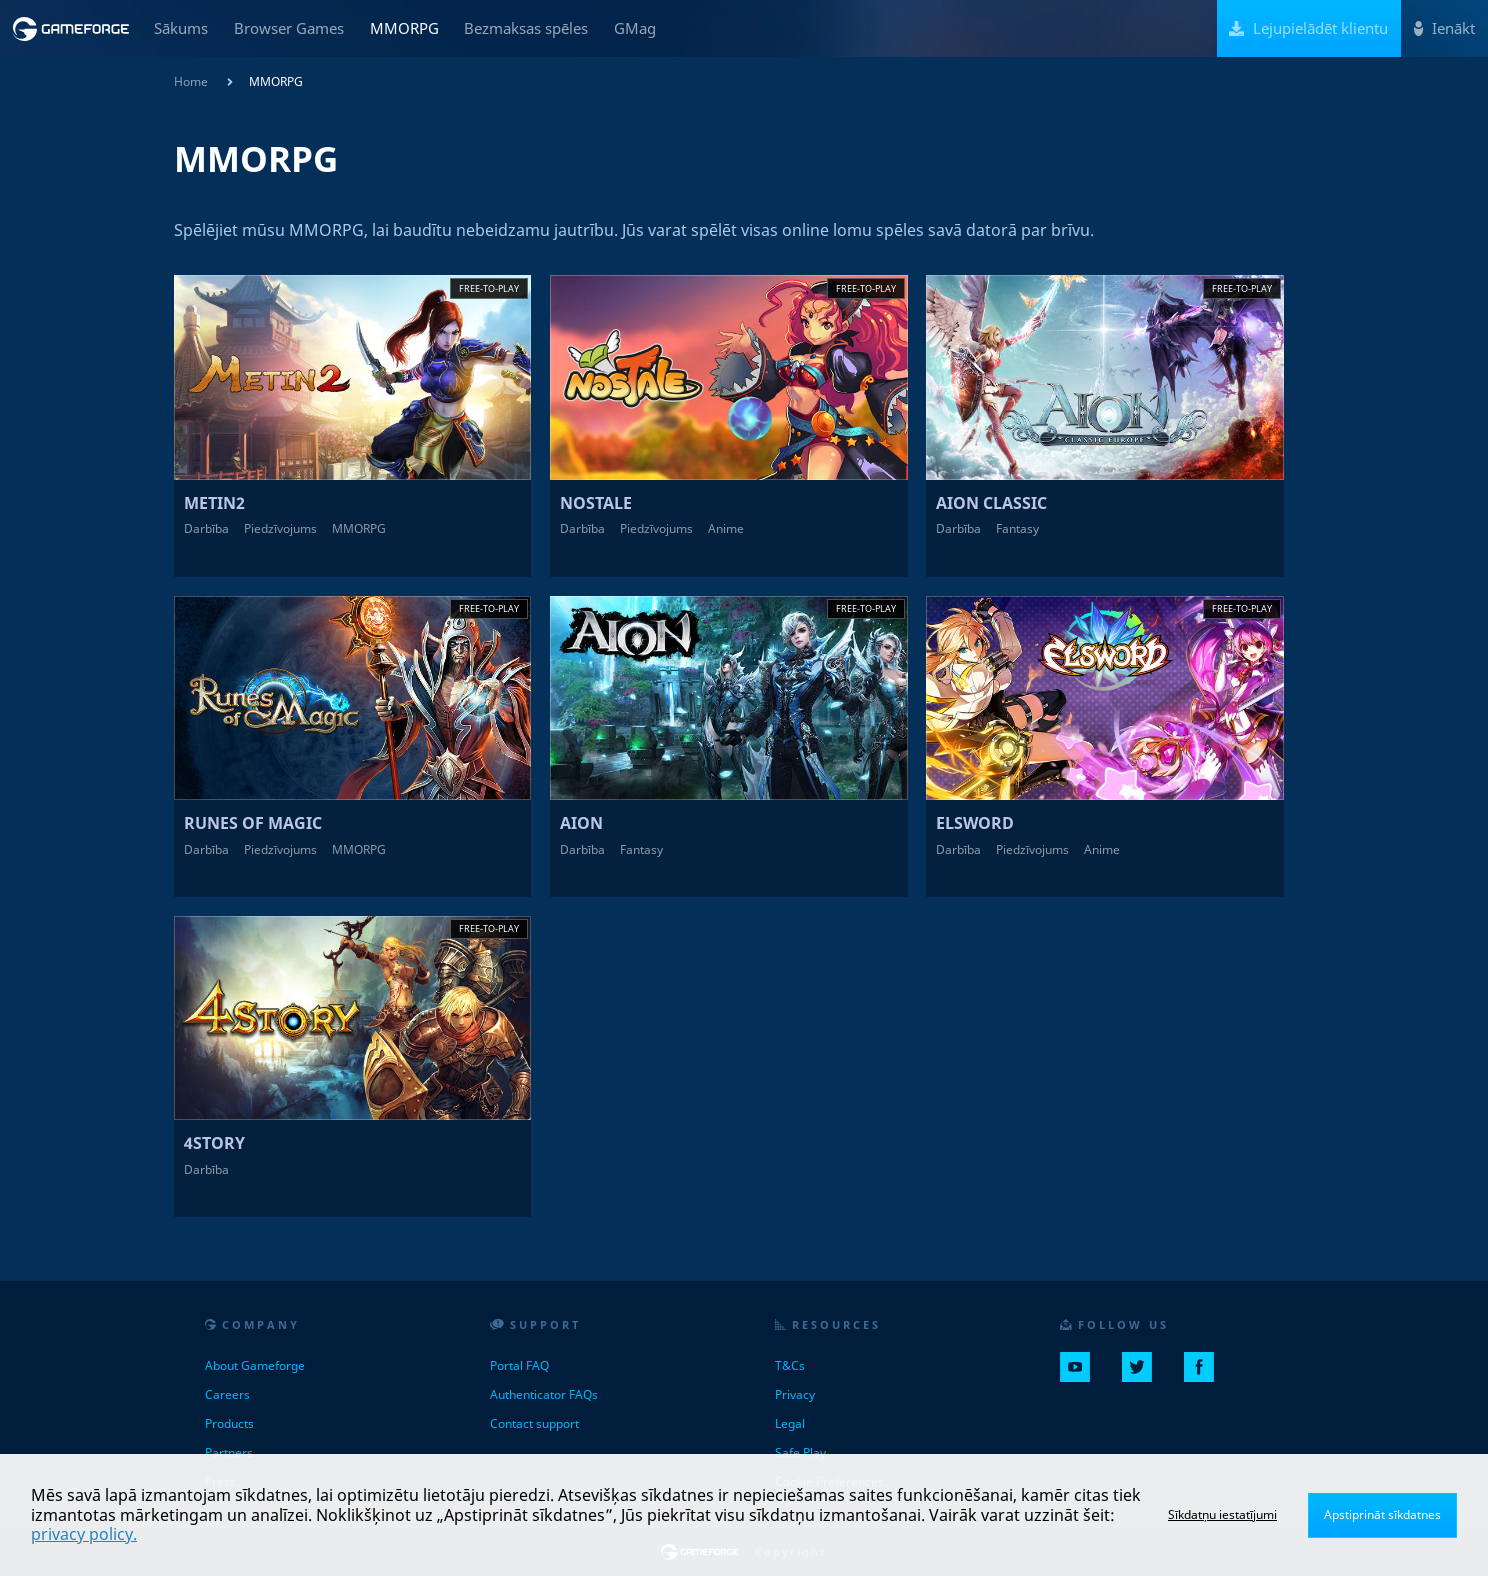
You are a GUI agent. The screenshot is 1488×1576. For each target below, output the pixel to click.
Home (191, 81)
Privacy (795, 1394)
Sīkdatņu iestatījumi (1222, 1514)
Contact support (534, 1423)
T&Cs (790, 1365)
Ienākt (1444, 28)
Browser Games (289, 28)
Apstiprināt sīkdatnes (1382, 1514)
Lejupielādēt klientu (1308, 28)
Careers (227, 1394)
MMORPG (404, 28)
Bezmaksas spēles (526, 28)
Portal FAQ (519, 1365)
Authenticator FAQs (544, 1394)
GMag (635, 28)
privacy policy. (84, 1534)
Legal (790, 1423)
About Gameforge (255, 1365)
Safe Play (800, 1452)
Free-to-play (489, 288)
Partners (229, 1452)
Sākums (181, 28)
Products (229, 1423)
